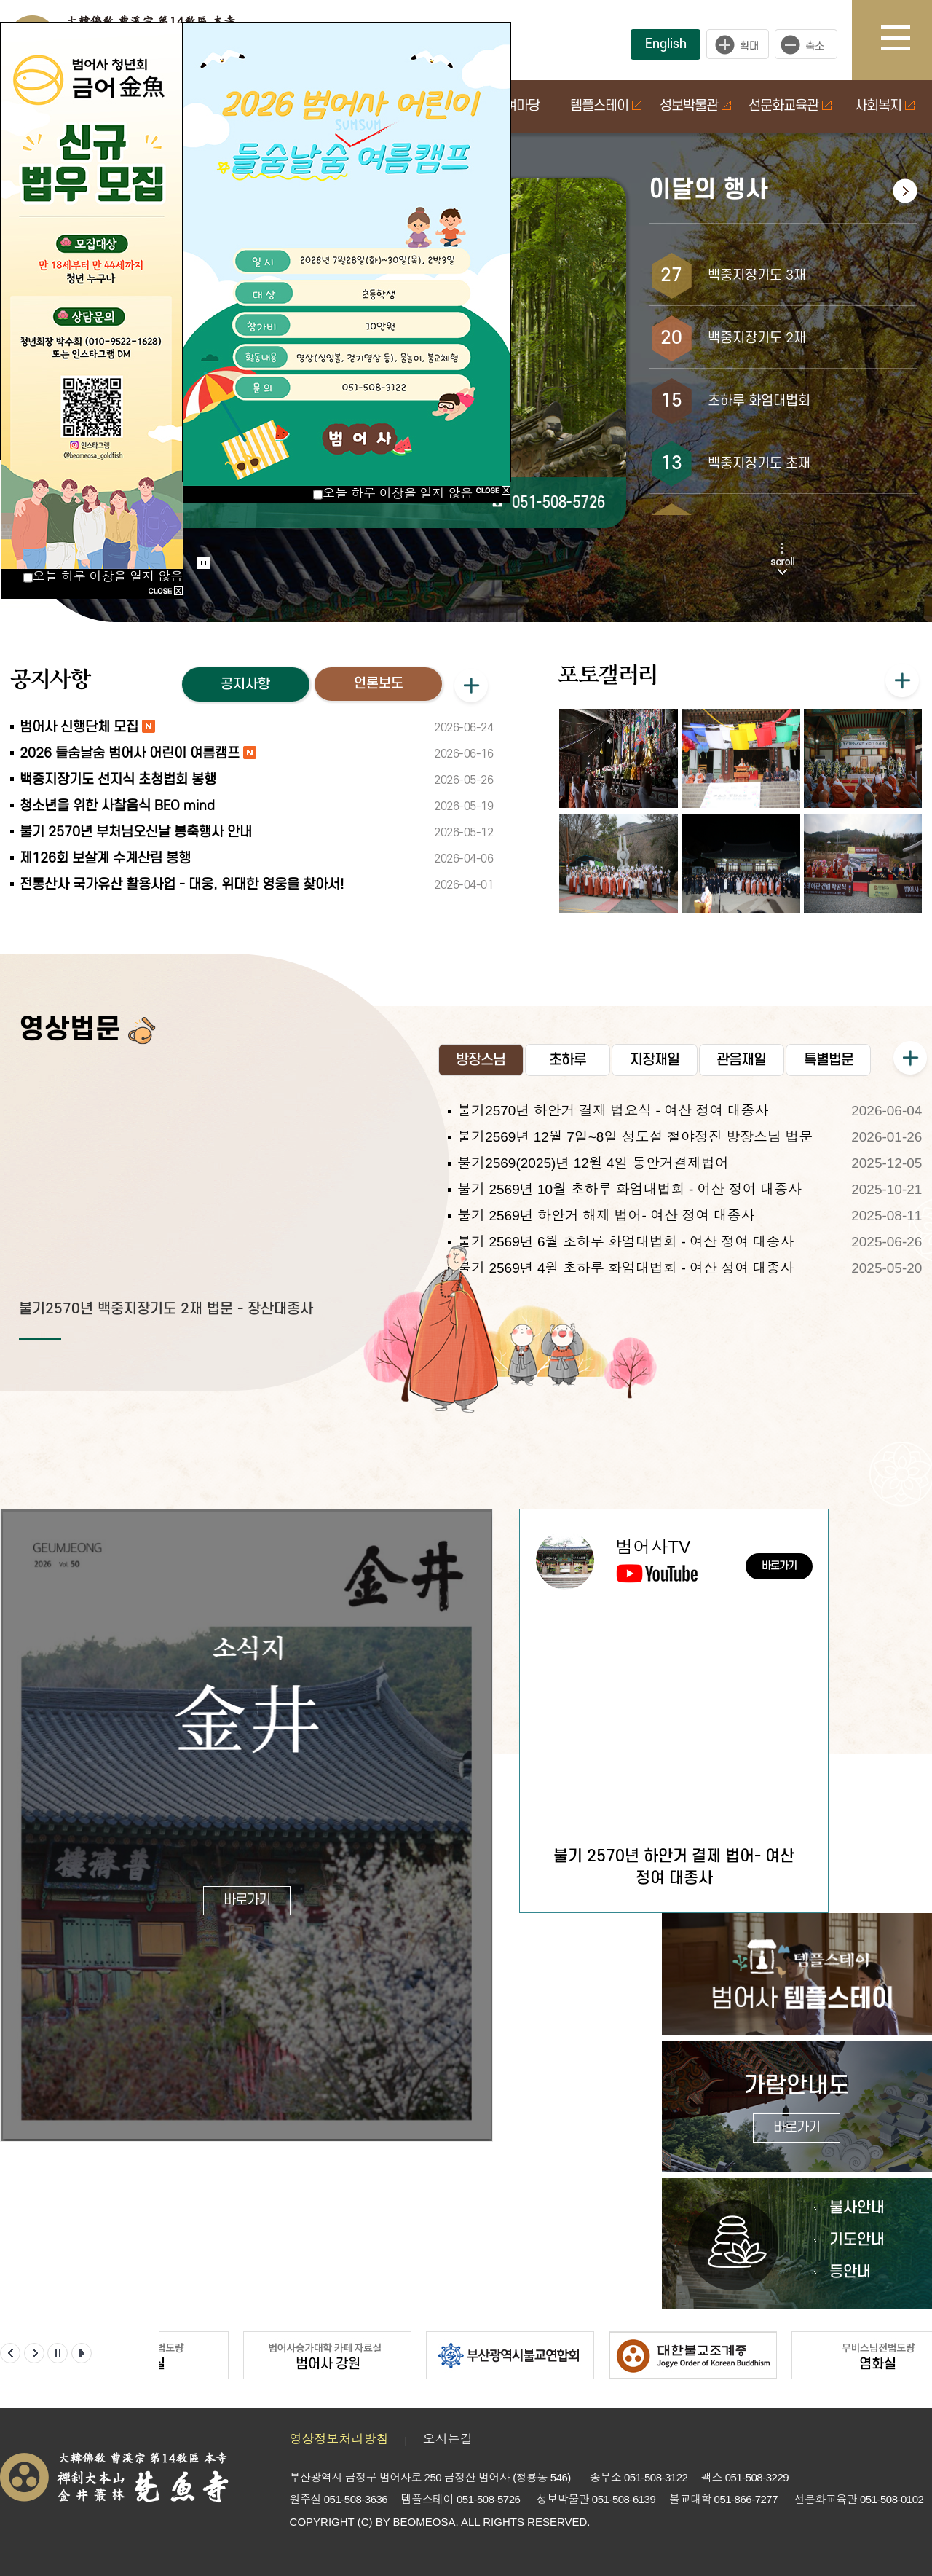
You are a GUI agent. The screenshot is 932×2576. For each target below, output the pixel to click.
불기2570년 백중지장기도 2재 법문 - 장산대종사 (166, 1309)
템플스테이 (605, 106)
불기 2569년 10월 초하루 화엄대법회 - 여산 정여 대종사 (629, 1189)
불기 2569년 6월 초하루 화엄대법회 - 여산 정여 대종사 (625, 1241)
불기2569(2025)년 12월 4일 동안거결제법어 (593, 1163)
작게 (810, 44)
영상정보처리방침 (339, 2439)
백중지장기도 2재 (757, 338)
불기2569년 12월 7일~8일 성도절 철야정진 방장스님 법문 (635, 1136)
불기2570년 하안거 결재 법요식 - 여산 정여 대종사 (613, 1110)
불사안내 (857, 2207)
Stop (203, 563)
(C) (365, 2522)
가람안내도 (797, 2108)
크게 (738, 44)
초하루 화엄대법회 (759, 401)
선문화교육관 (790, 106)
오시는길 (448, 2439)
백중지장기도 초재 (759, 463)
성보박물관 (695, 106)
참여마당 (516, 106)
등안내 (850, 2271)
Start (198, 548)
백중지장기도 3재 (757, 275)
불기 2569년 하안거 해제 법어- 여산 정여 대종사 (606, 1215)
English (666, 44)
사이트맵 (906, 40)
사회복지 (885, 106)
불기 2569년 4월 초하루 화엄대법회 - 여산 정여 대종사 (625, 1268)
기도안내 (857, 2239)
